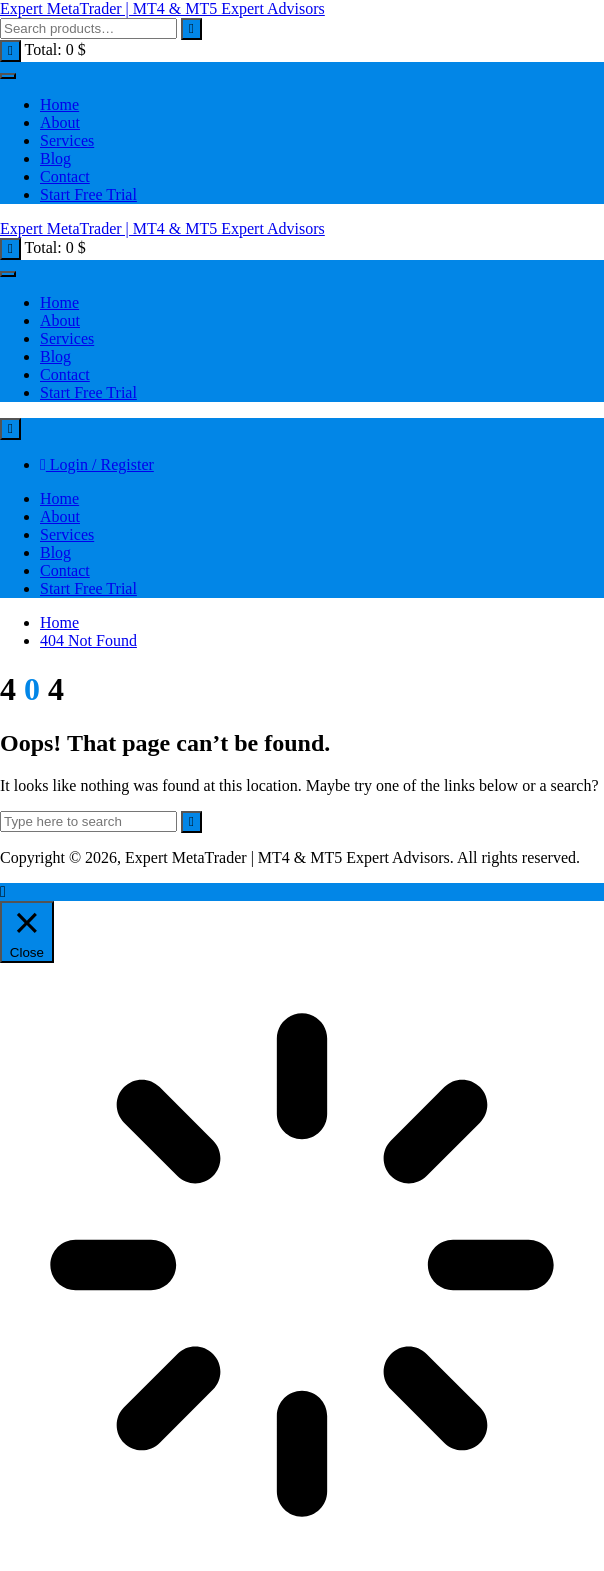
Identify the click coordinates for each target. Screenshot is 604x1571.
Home (59, 104)
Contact (65, 176)
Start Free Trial (88, 194)
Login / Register (97, 464)
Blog (55, 158)
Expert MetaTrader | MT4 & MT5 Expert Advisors (162, 8)
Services (67, 140)
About (60, 122)
